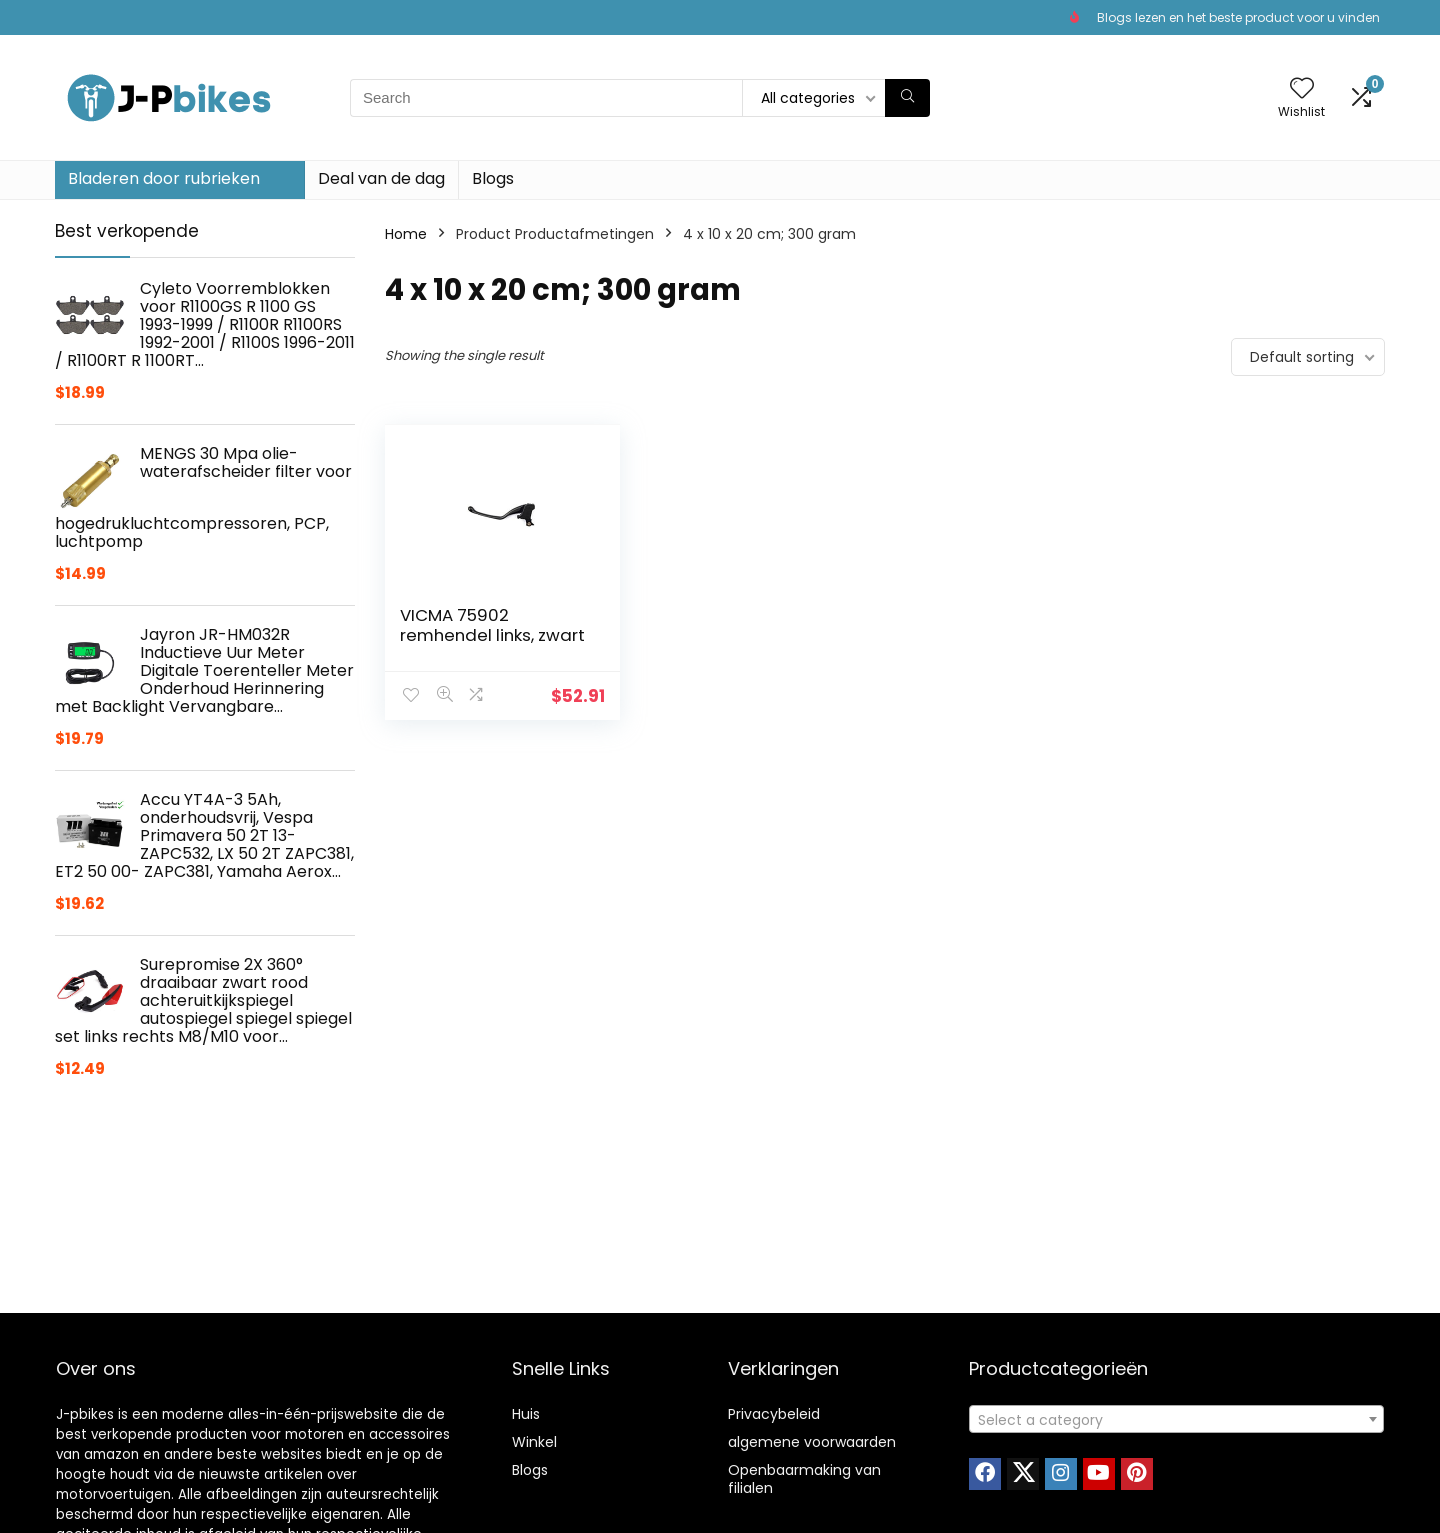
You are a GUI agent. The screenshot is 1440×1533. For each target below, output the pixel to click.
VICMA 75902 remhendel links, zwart (492, 625)
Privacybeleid (774, 1414)
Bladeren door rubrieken (164, 178)
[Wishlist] (1302, 89)
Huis (526, 1414)
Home (406, 234)
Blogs (493, 178)
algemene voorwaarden (812, 1442)
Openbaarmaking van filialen (804, 1479)
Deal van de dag (381, 178)
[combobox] (1176, 1419)
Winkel (534, 1442)
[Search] (907, 98)
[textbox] (1176, 1420)
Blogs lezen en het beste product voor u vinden (1238, 17)
